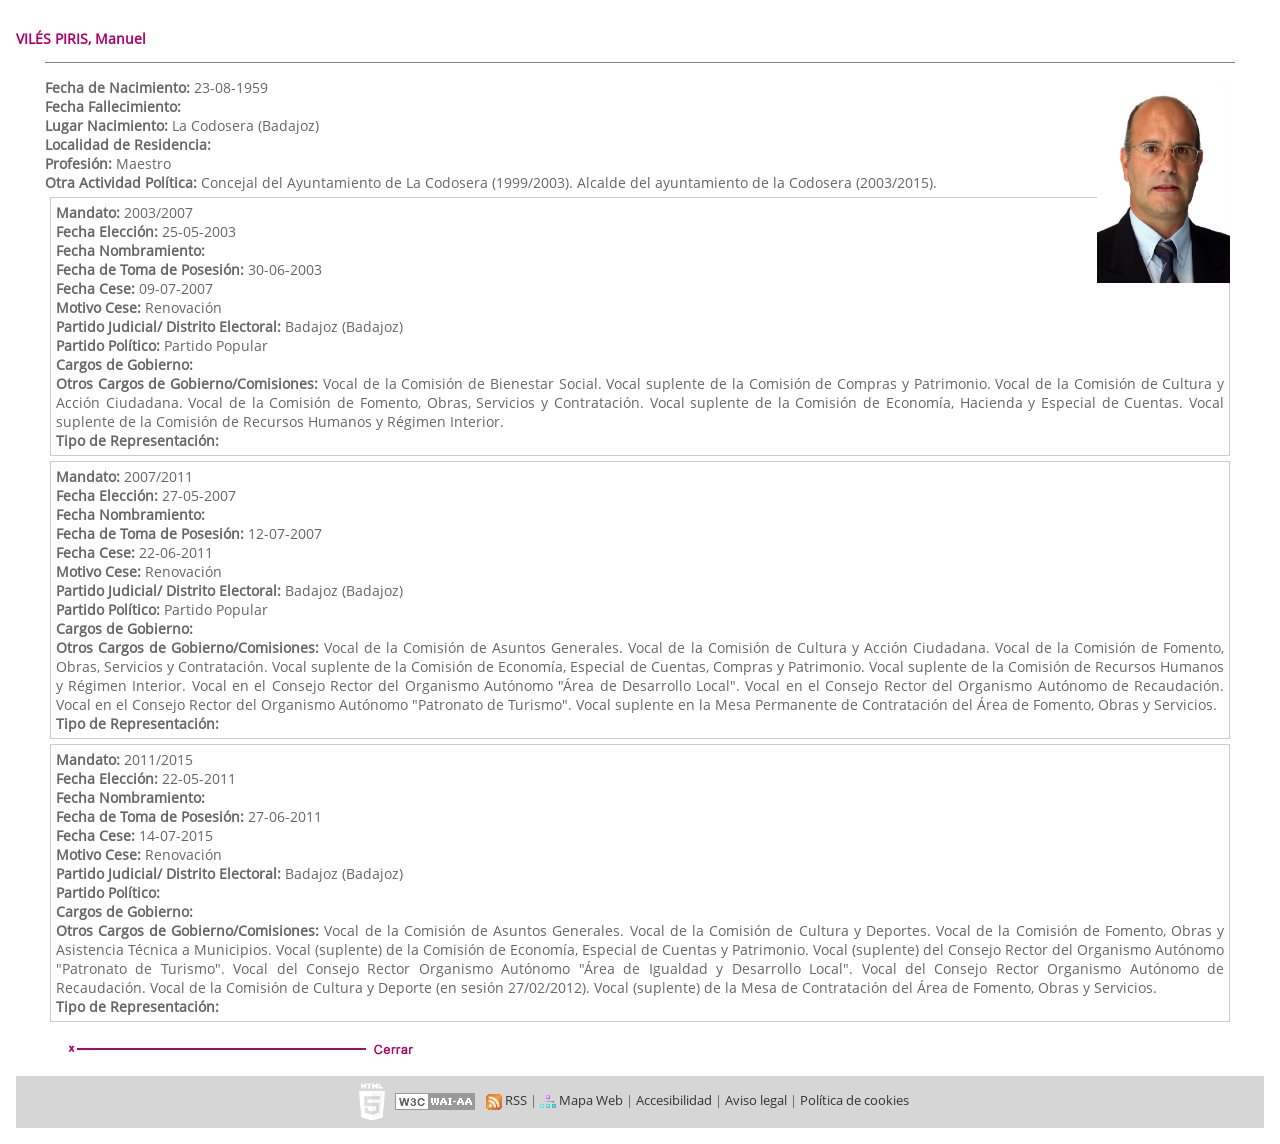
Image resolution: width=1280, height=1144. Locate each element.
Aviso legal (756, 1100)
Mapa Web (581, 1100)
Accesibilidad (674, 1100)
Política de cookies (854, 1100)
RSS (506, 1100)
